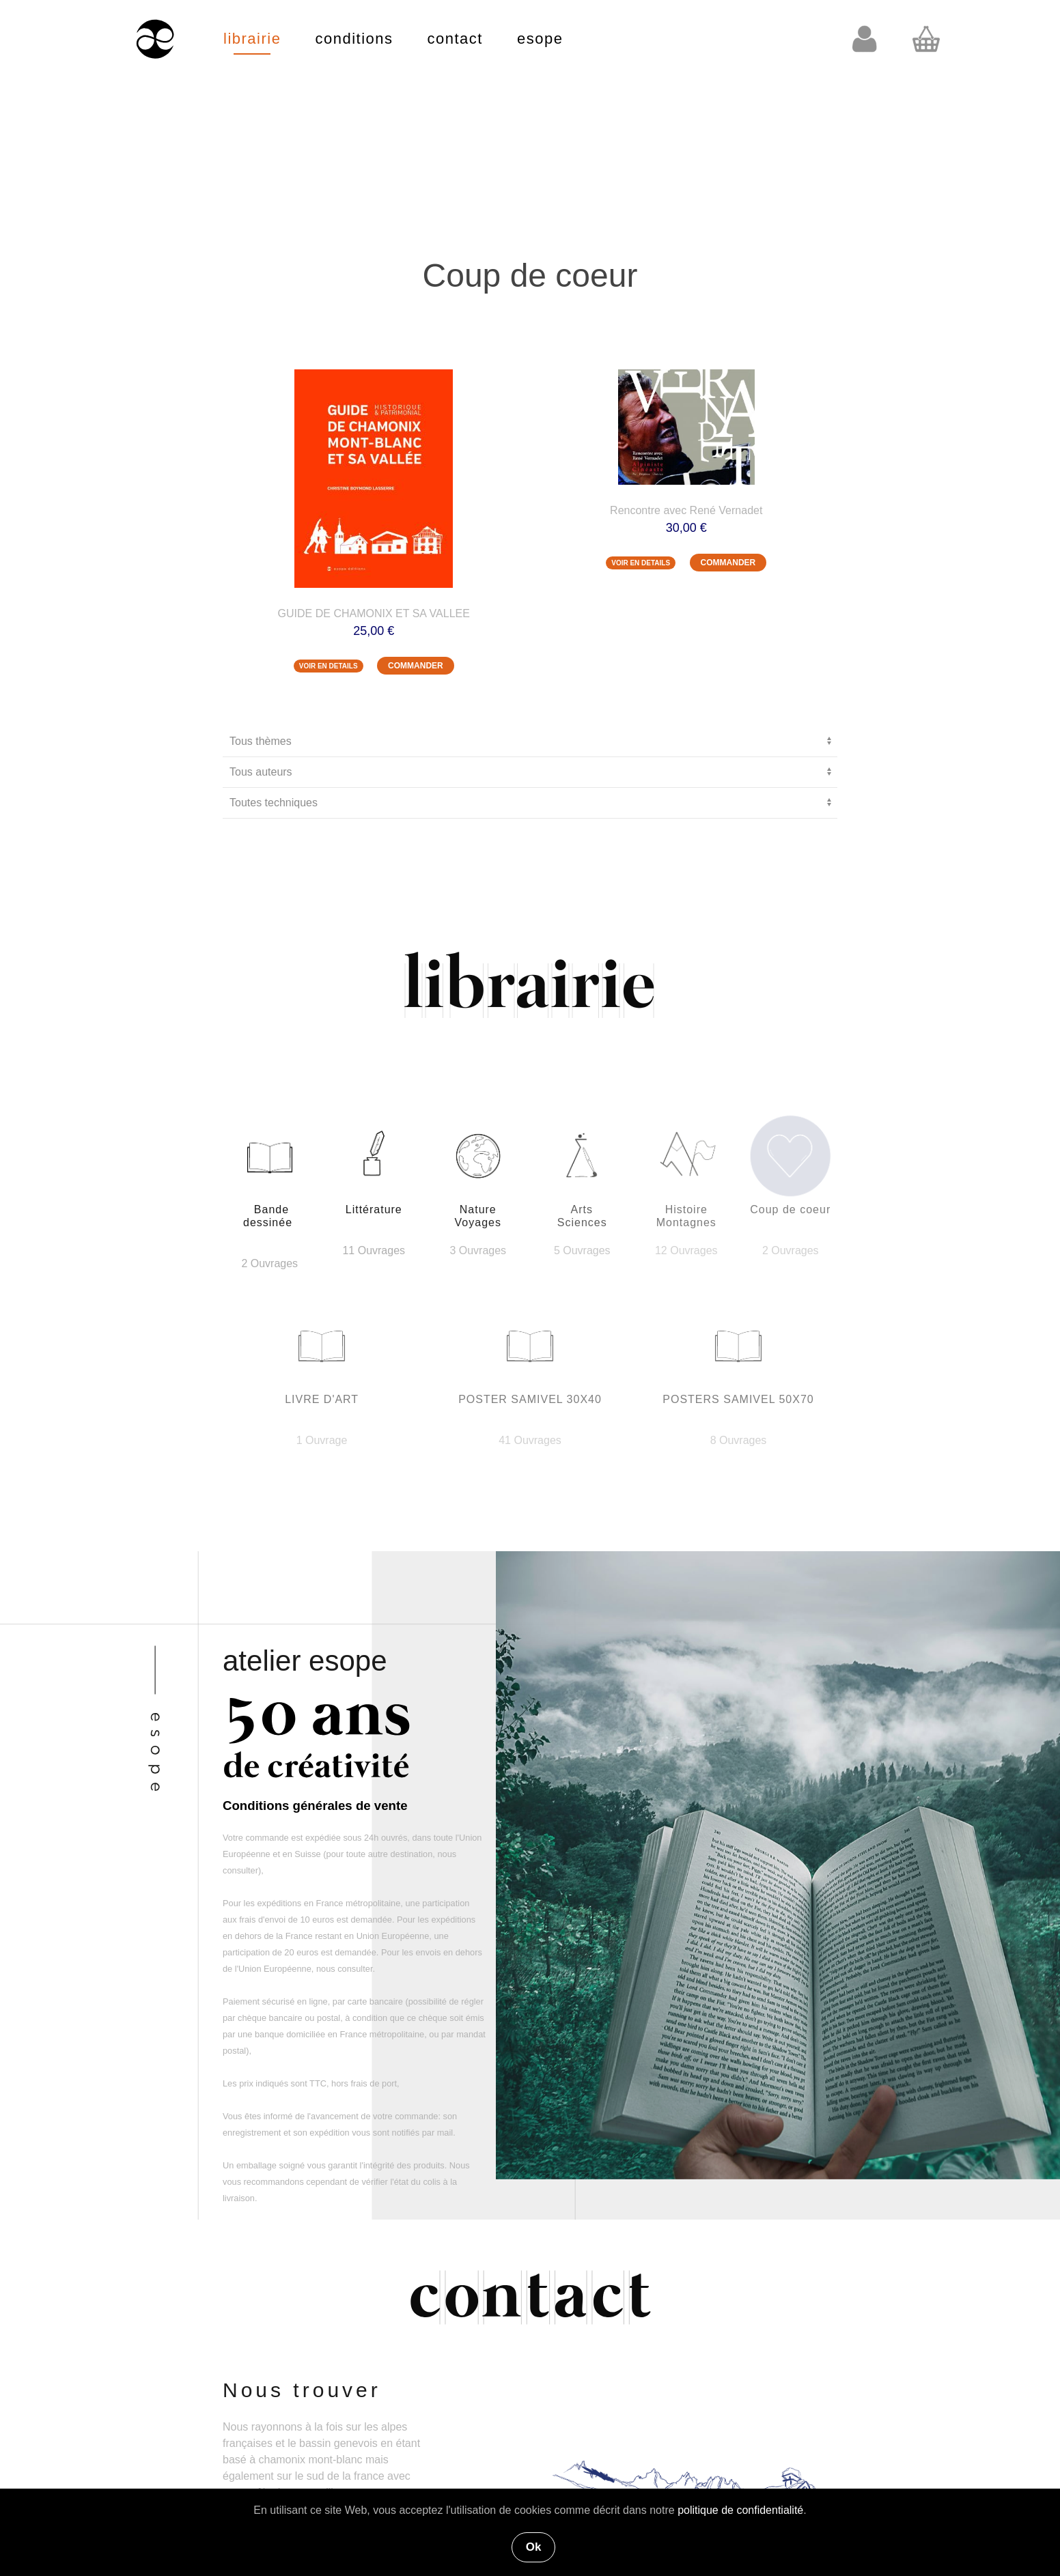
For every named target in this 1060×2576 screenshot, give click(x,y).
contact (455, 38)
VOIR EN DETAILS (328, 666)
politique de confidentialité (740, 2510)
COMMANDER (415, 665)
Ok (534, 2546)
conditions (354, 38)
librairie (252, 38)
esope (540, 38)
